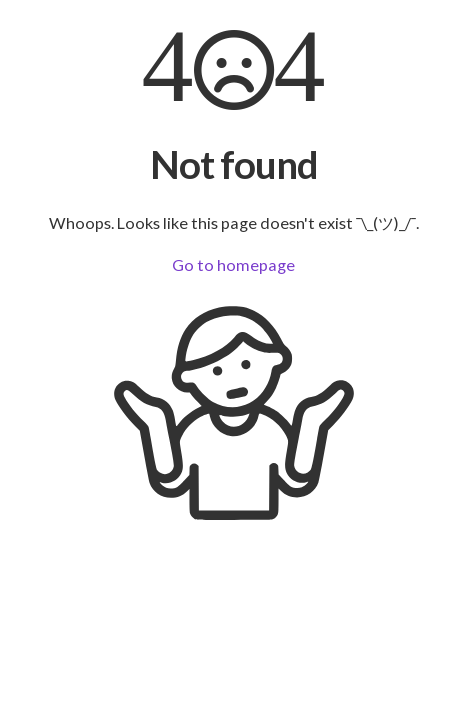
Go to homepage (233, 264)
